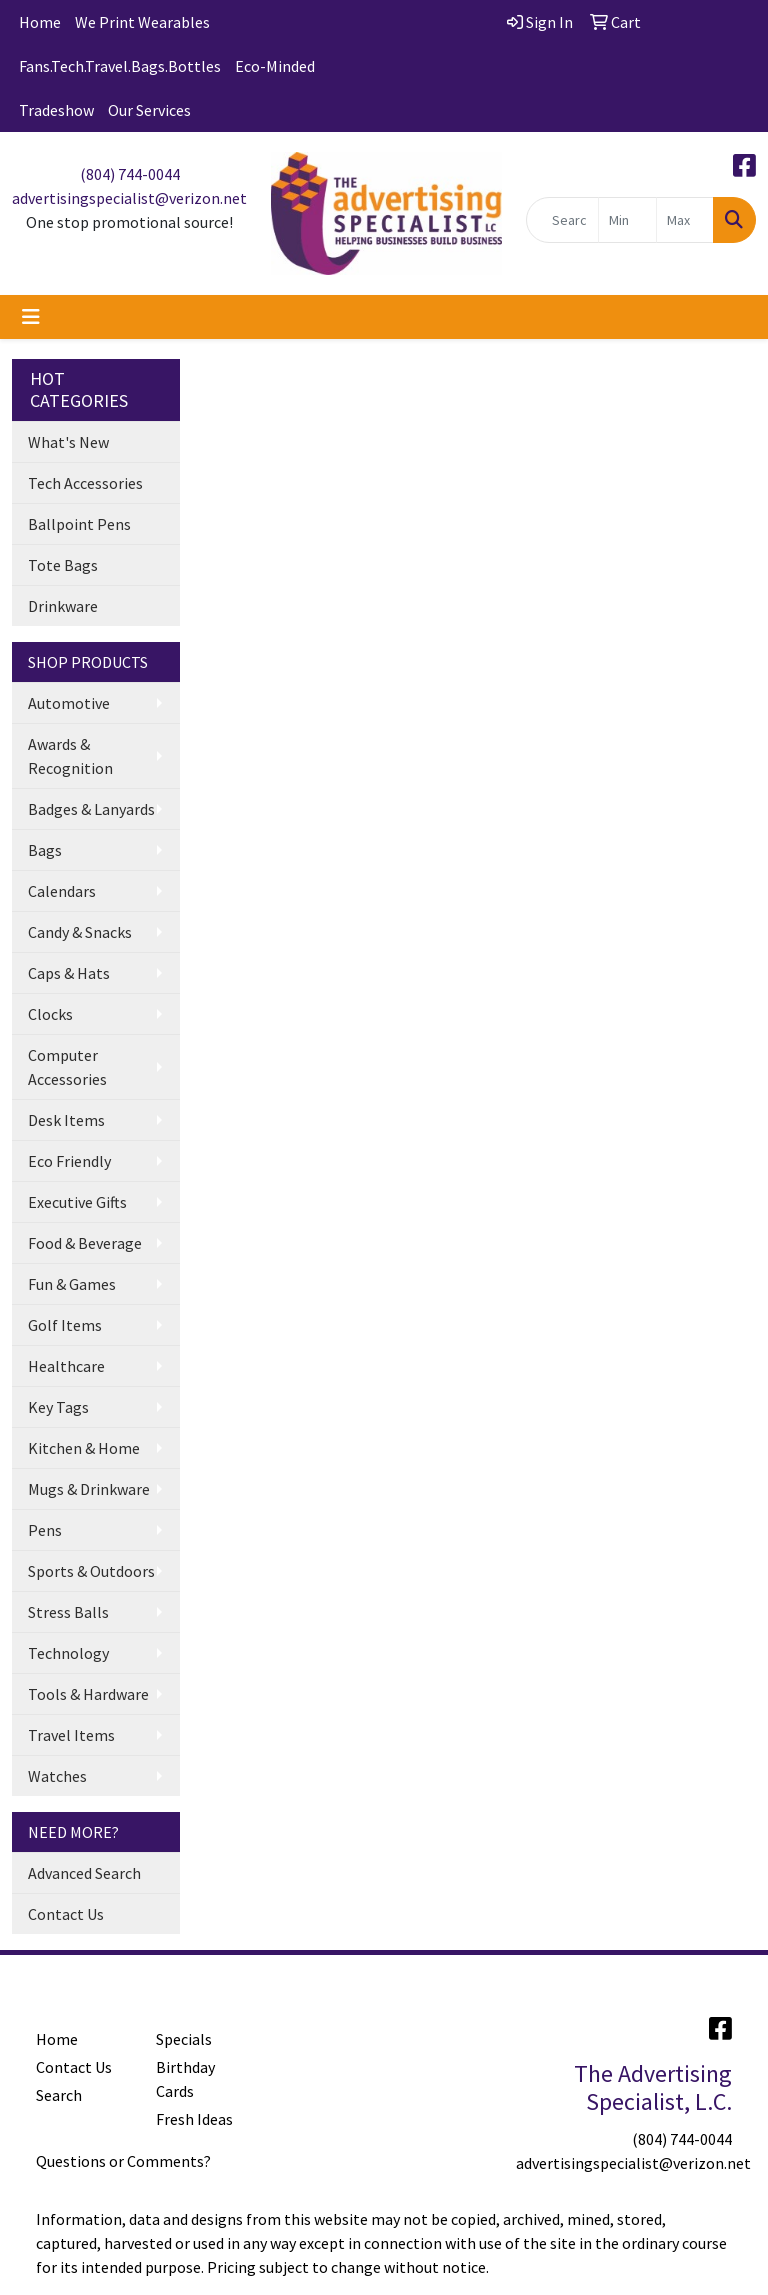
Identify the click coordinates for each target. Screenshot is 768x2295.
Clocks (50, 1014)
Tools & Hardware (88, 1694)
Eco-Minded (275, 66)
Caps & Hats (69, 973)
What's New (68, 442)
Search (59, 2095)
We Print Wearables (142, 22)
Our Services (149, 110)
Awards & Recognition (70, 756)
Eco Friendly (69, 1161)
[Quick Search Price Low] (627, 220)
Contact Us (66, 1914)
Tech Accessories (85, 483)
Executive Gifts (77, 1202)
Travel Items (71, 1735)
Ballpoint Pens (79, 524)
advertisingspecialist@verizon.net (129, 198)
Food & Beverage (85, 1243)
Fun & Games (72, 1284)
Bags (45, 850)
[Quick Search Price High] (685, 220)
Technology (68, 1653)
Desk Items (66, 1120)
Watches (57, 1776)
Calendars (62, 891)
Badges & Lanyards (91, 809)
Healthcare (66, 1366)
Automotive (69, 703)
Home (40, 22)
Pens (45, 1530)
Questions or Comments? (123, 2161)
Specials (184, 2039)
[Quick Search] (563, 220)
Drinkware (63, 606)
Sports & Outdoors (91, 1571)
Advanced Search (84, 1873)
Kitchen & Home (84, 1448)
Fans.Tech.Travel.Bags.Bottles (120, 66)
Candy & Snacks (80, 932)
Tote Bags (63, 565)
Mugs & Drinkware (89, 1489)
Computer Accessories (67, 1067)
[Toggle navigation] (31, 317)
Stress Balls (68, 1612)
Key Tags (58, 1407)
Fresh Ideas (194, 2119)
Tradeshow (56, 110)
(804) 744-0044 (130, 174)
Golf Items (65, 1325)
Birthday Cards (185, 2079)
